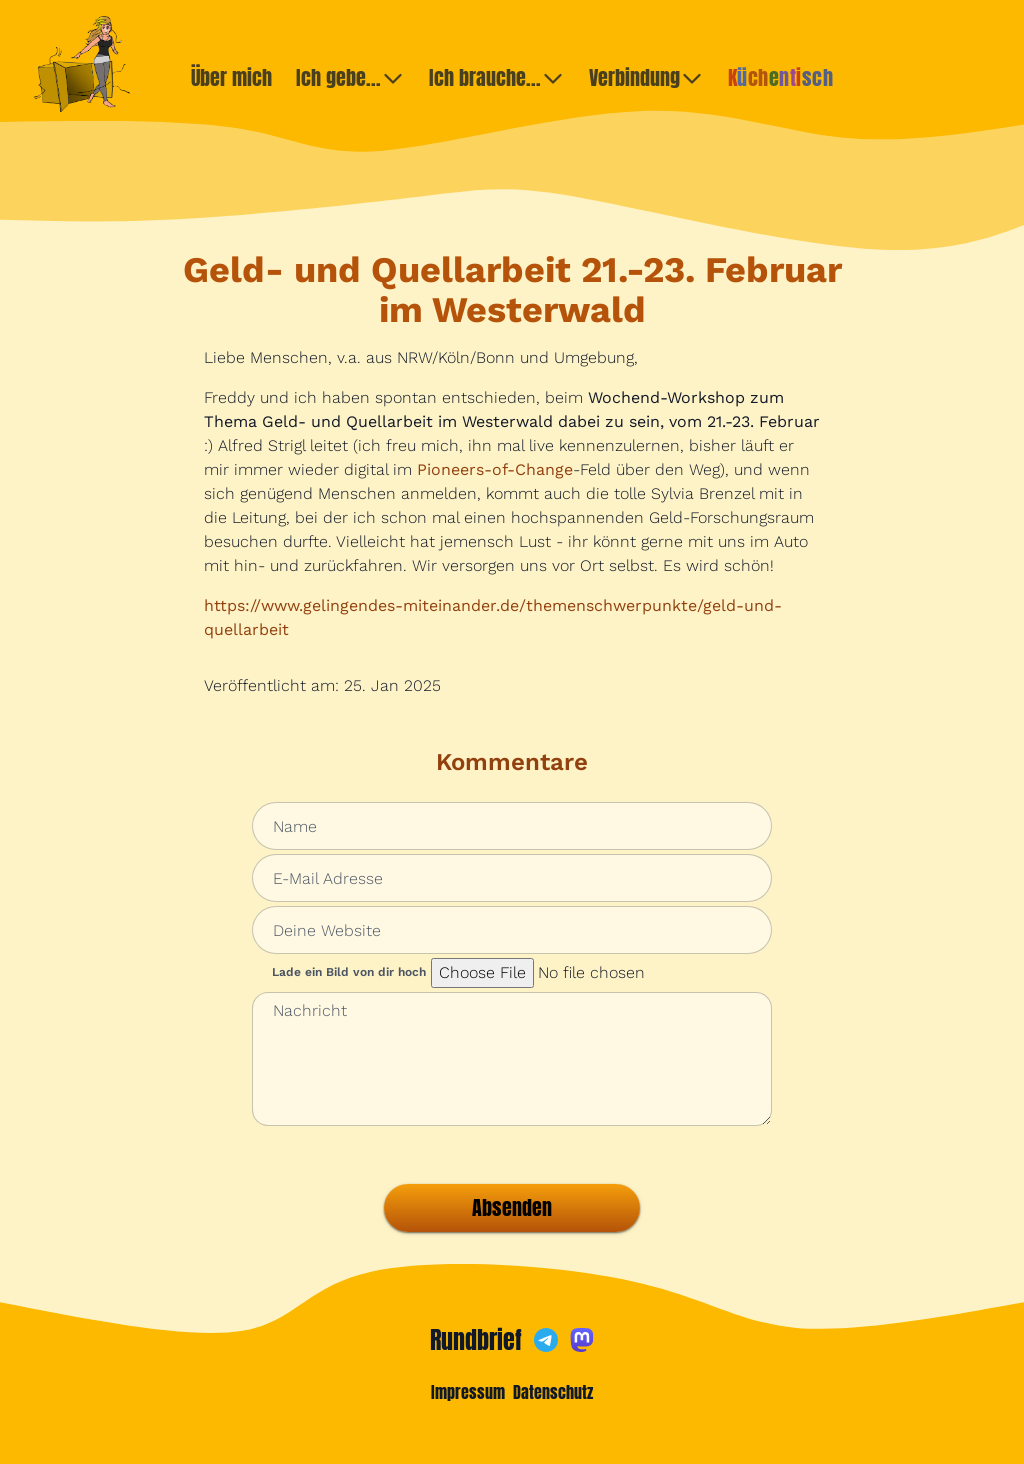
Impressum (468, 1392)
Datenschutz (553, 1392)
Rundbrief (476, 1340)
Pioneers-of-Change (495, 469)
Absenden (512, 1207)
